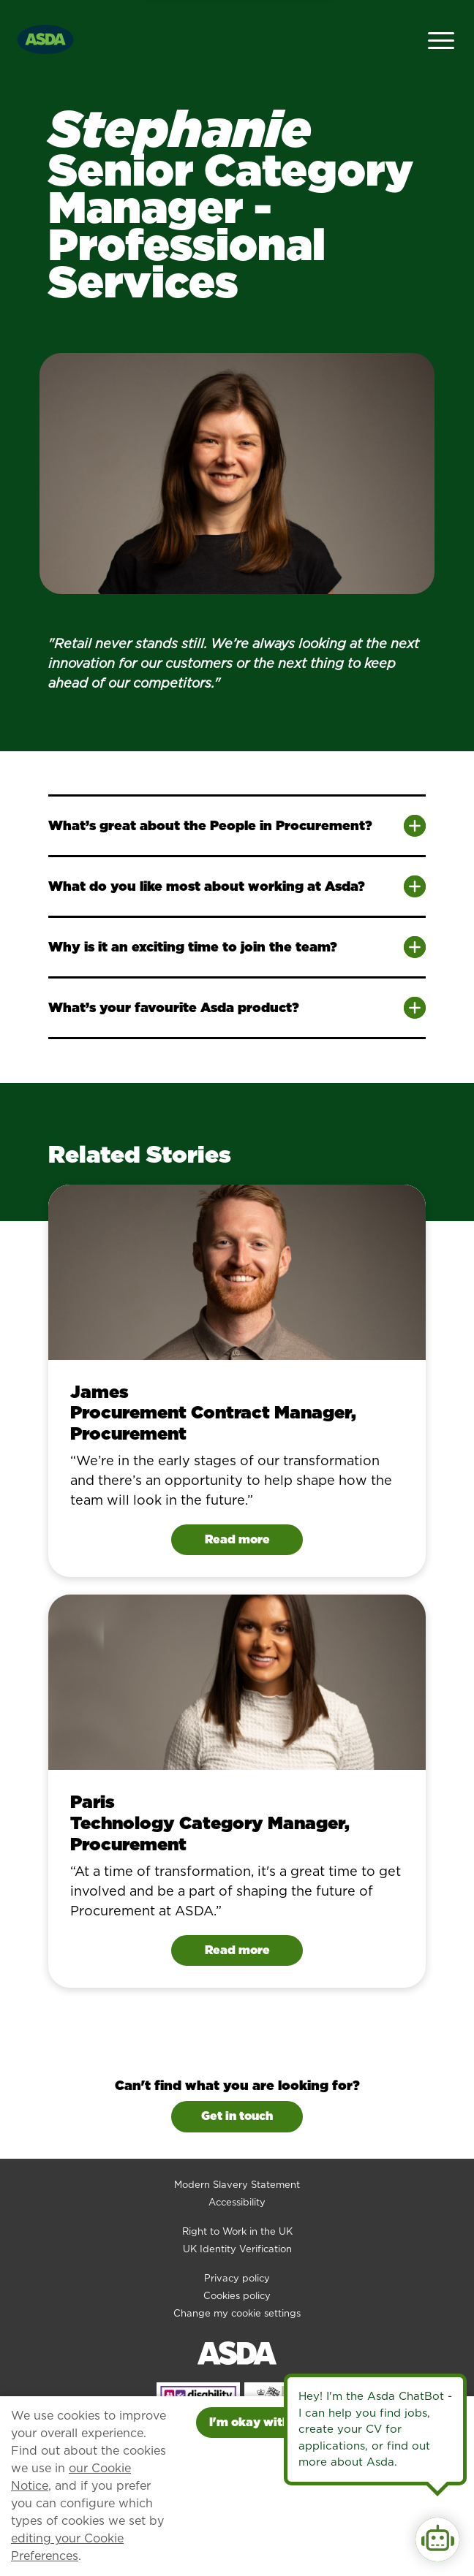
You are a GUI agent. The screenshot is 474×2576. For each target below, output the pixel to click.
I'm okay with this (262, 2422)
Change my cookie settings (237, 2313)
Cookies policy (237, 2295)
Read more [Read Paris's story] (237, 1950)
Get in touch (237, 2116)
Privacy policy (237, 2278)
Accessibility (237, 2202)
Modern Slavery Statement (237, 2184)
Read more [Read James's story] (237, 1539)
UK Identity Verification (237, 2248)
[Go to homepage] (45, 37)
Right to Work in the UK (237, 2231)
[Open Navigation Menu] (441, 39)
